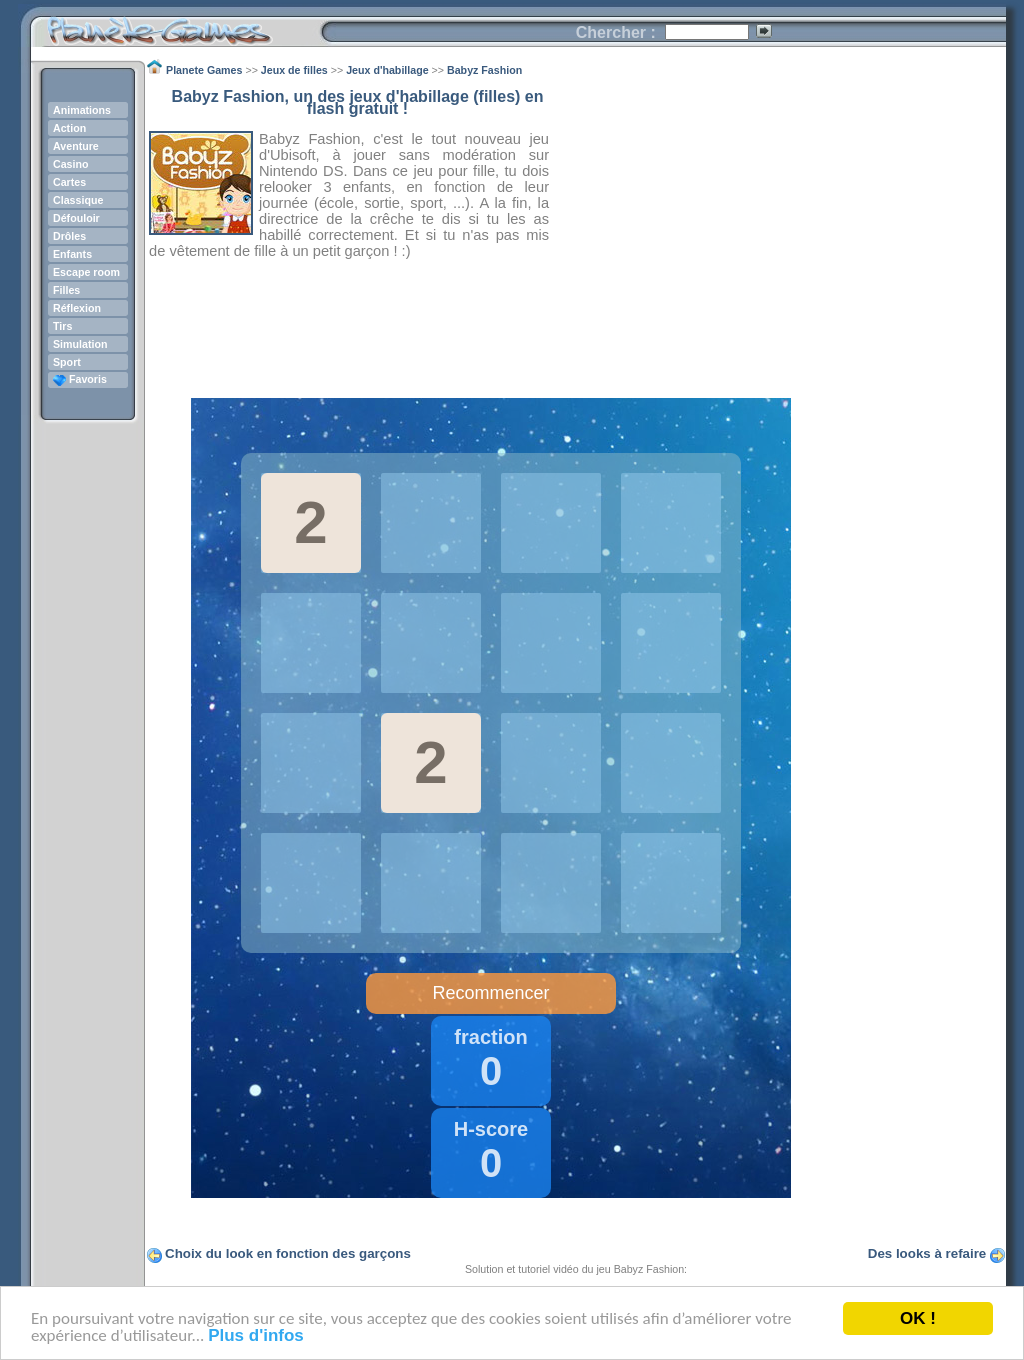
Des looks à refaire (927, 1253)
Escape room (86, 272)
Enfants (72, 254)
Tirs (62, 326)
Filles (66, 290)
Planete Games (175, 25)
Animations (82, 110)
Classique (78, 200)
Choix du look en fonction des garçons (288, 1253)
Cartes (69, 182)
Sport (67, 362)
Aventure (76, 146)
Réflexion (77, 308)
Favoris (80, 379)
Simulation (80, 344)
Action (69, 128)
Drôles (69, 236)
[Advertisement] (778, 231)
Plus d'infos (256, 1336)
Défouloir (76, 218)
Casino (71, 164)
